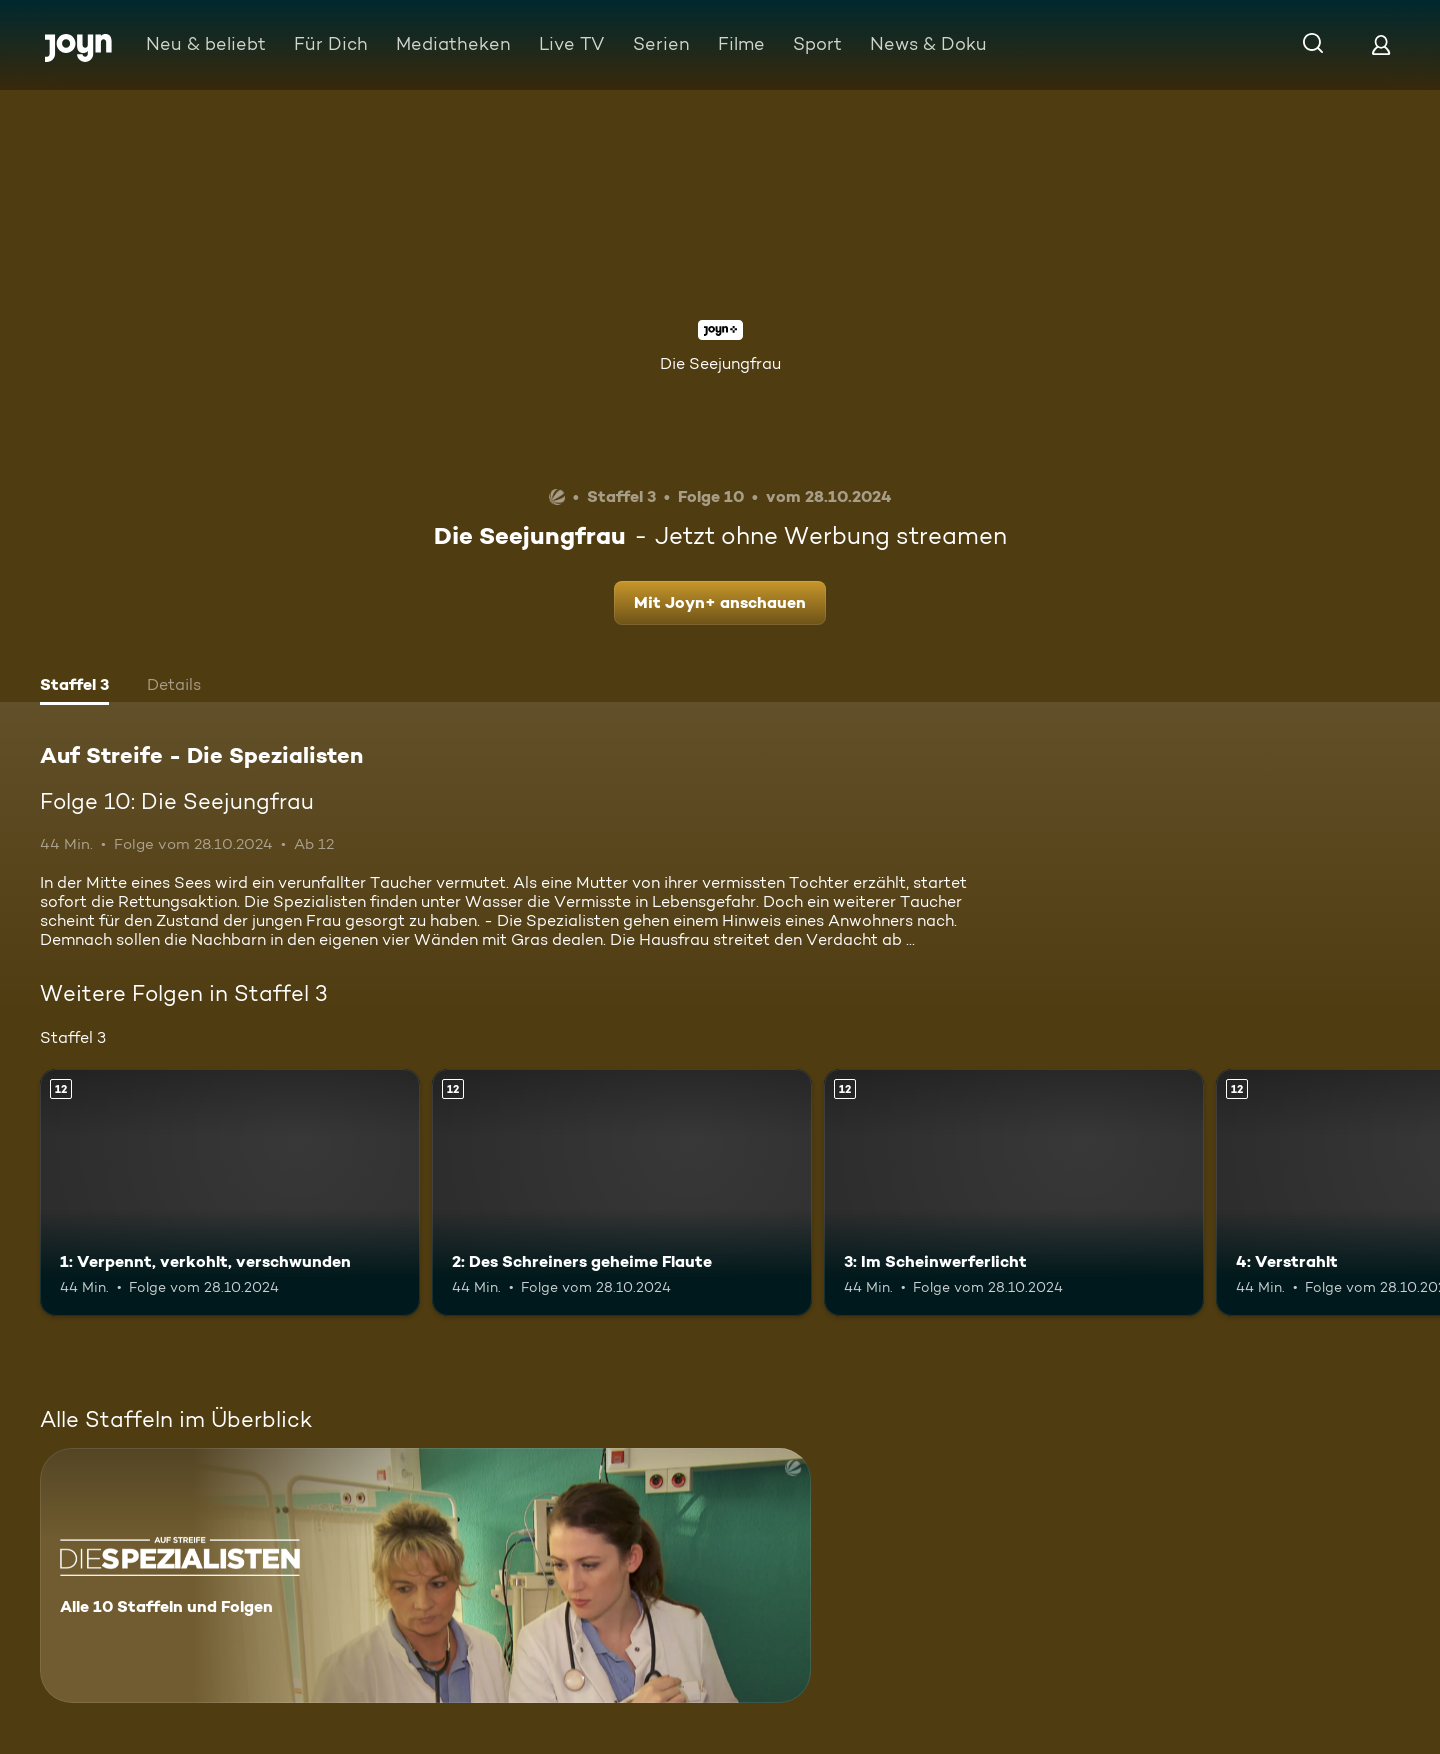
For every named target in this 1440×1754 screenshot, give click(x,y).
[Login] (1381, 44)
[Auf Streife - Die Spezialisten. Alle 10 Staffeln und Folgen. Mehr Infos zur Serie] (425, 1575)
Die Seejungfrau (720, 363)
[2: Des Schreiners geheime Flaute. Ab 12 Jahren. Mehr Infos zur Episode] (622, 1192)
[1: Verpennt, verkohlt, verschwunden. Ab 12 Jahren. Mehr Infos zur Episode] (230, 1192)
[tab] (74, 687)
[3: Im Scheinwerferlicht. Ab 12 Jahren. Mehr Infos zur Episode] (1014, 1192)
